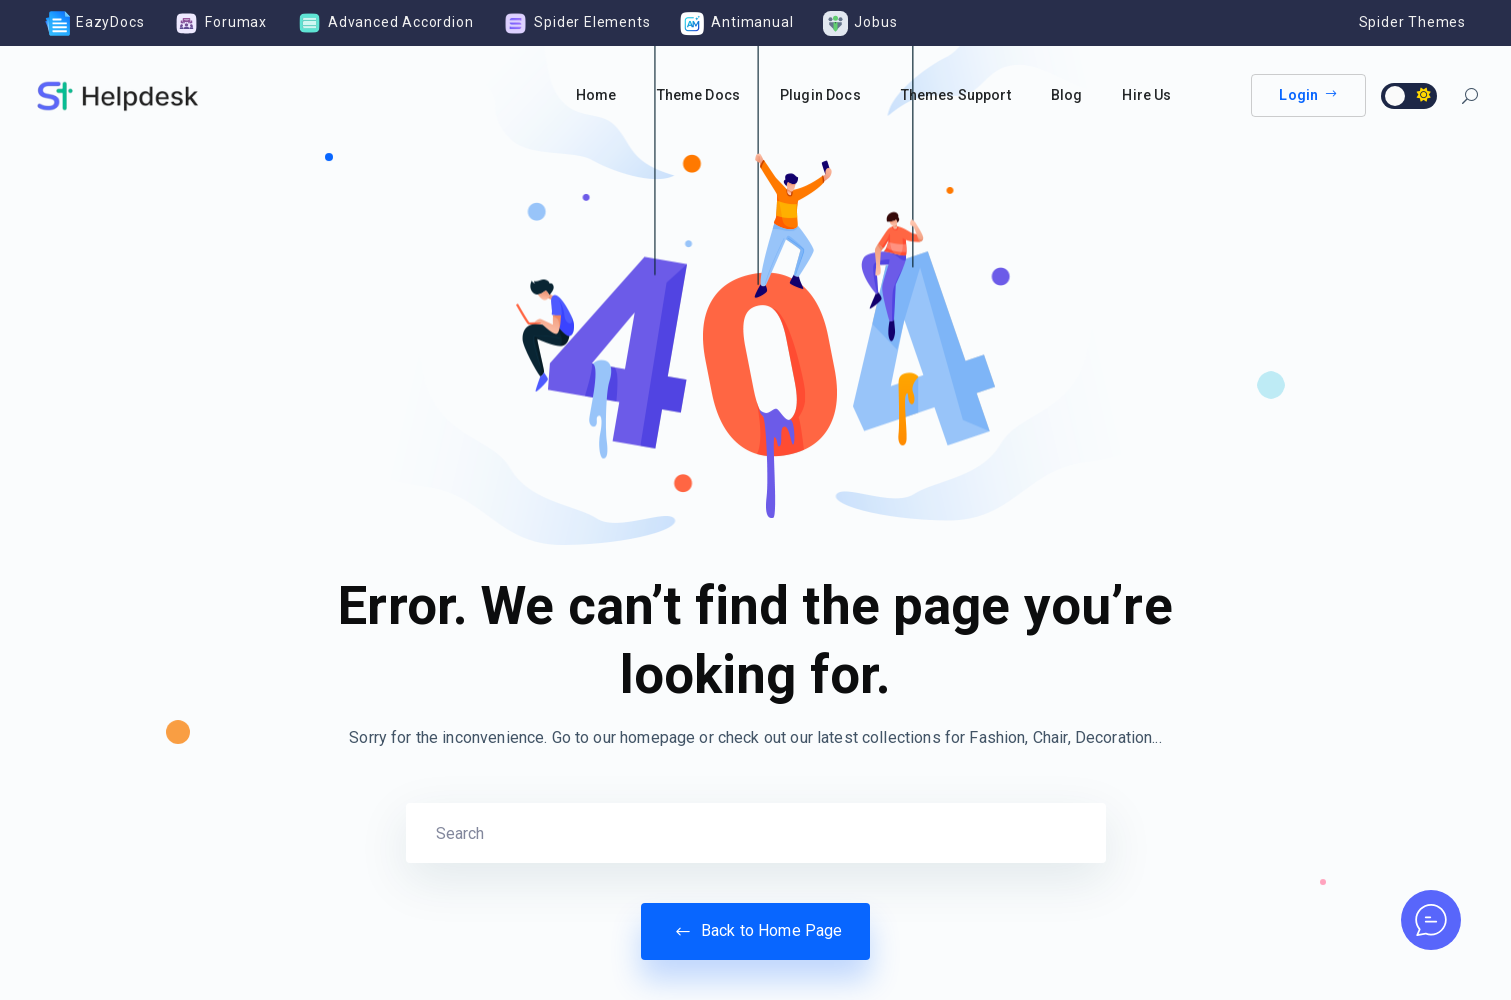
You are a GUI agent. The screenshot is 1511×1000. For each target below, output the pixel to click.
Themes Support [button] (956, 95)
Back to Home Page (756, 931)
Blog (1067, 95)
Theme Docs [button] (699, 95)
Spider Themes (1412, 22)
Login (1308, 95)
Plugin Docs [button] (820, 95)
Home (596, 95)
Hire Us (1146, 95)
